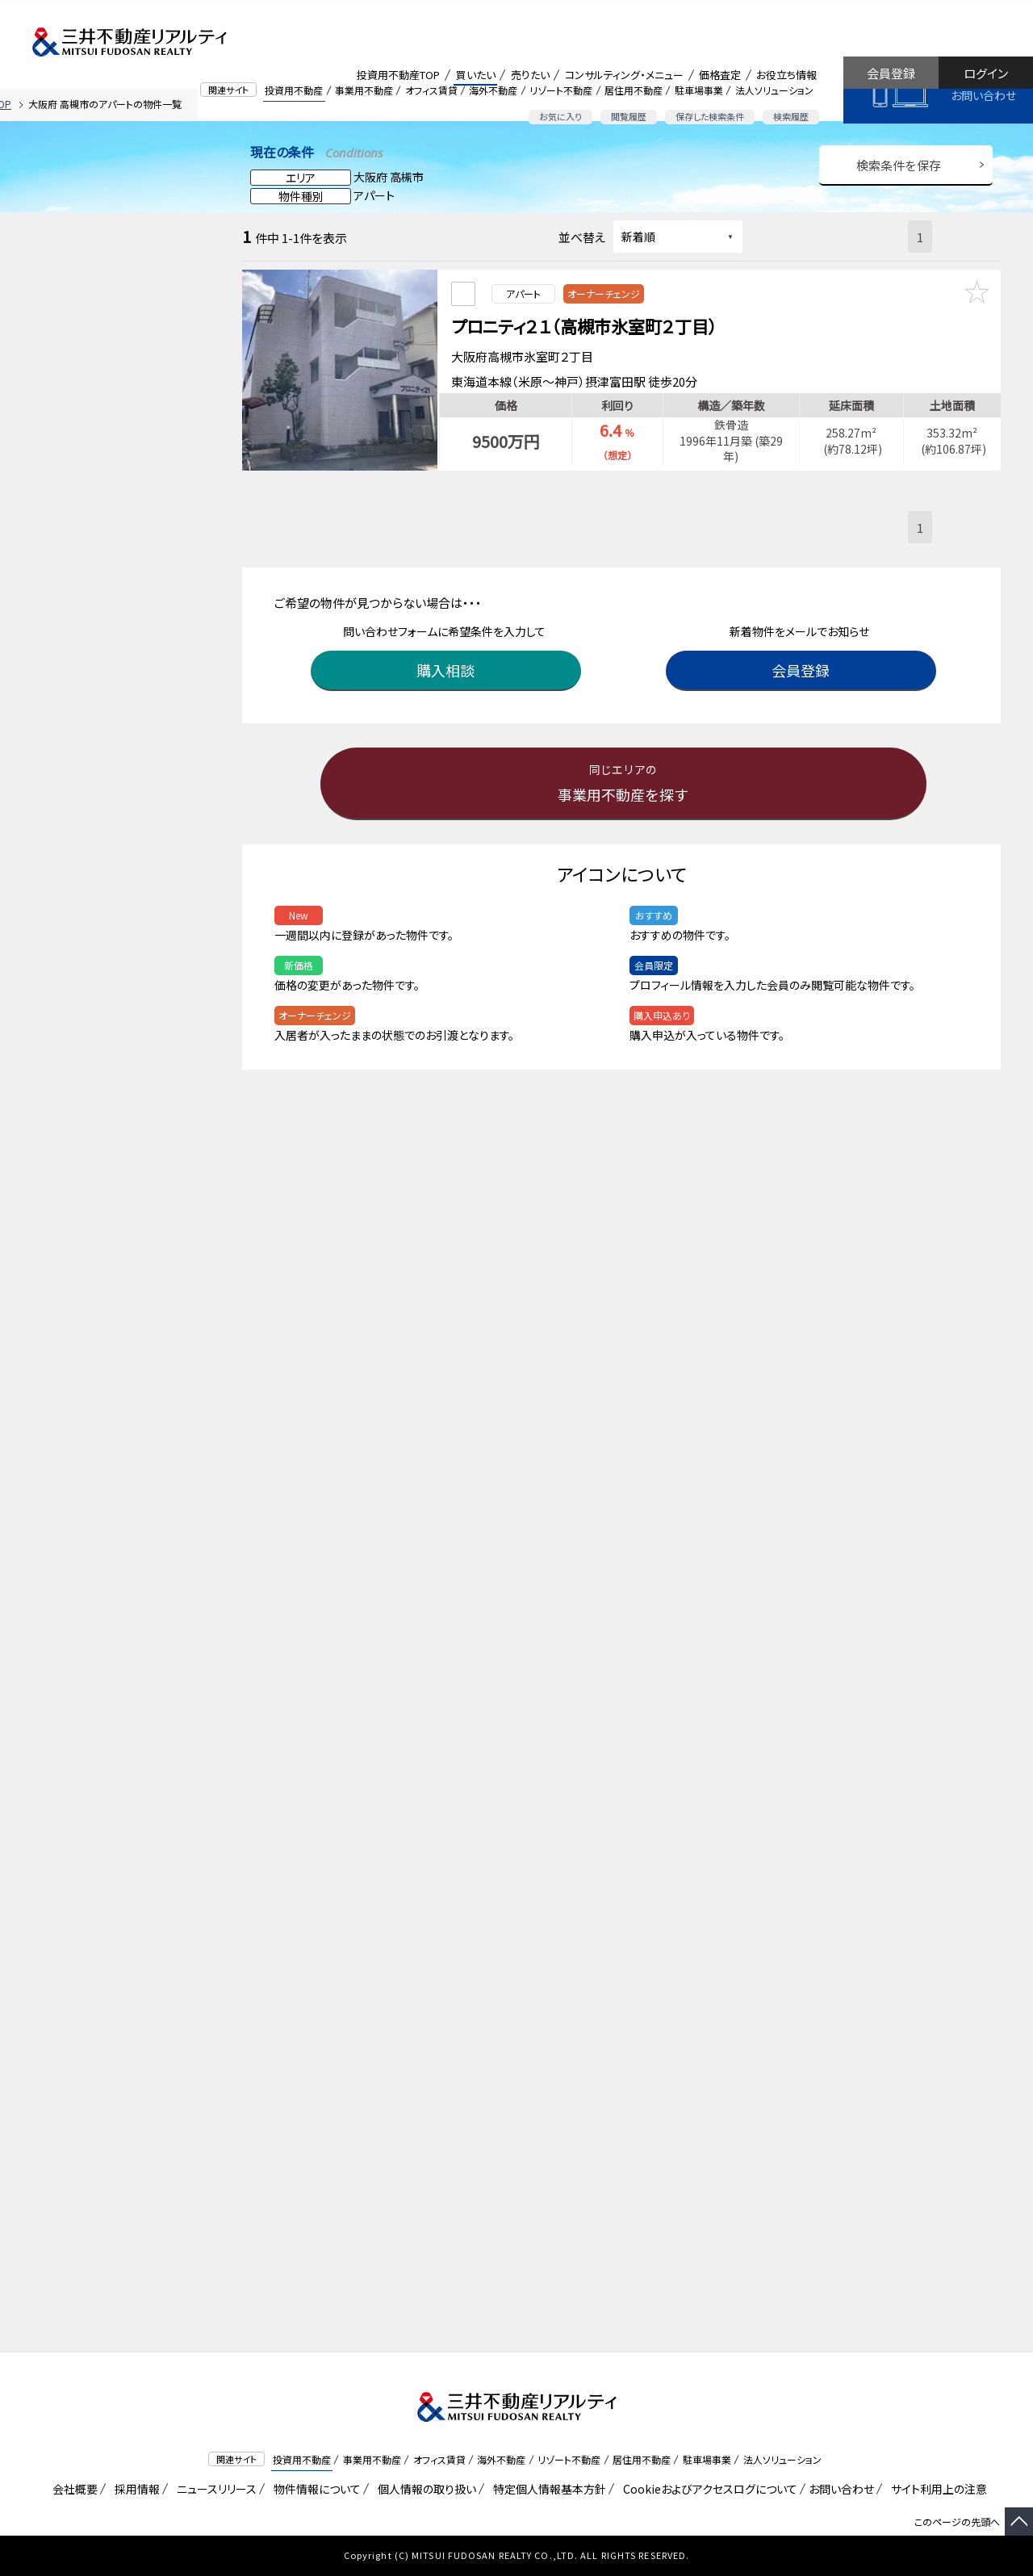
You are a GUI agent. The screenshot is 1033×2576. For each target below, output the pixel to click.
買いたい (476, 74)
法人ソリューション (774, 90)
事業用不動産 (364, 90)
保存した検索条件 (709, 116)
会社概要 (72, 2489)
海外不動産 (493, 90)
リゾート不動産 (560, 90)
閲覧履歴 (628, 116)
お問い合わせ (983, 95)
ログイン (986, 73)
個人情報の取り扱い (424, 2489)
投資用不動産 (294, 90)
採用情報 (134, 2489)
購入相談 (448, 663)
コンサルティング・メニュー (624, 74)
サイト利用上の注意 (936, 2489)
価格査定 (720, 74)
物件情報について (314, 2489)
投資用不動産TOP (398, 74)
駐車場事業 (699, 90)
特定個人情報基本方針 (546, 2489)
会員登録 (891, 73)
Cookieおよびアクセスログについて (707, 2489)
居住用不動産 (633, 90)
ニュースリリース (214, 2489)
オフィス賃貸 (431, 90)
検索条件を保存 (898, 165)
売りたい (530, 74)
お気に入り (560, 116)
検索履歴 (791, 116)
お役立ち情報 (786, 74)
